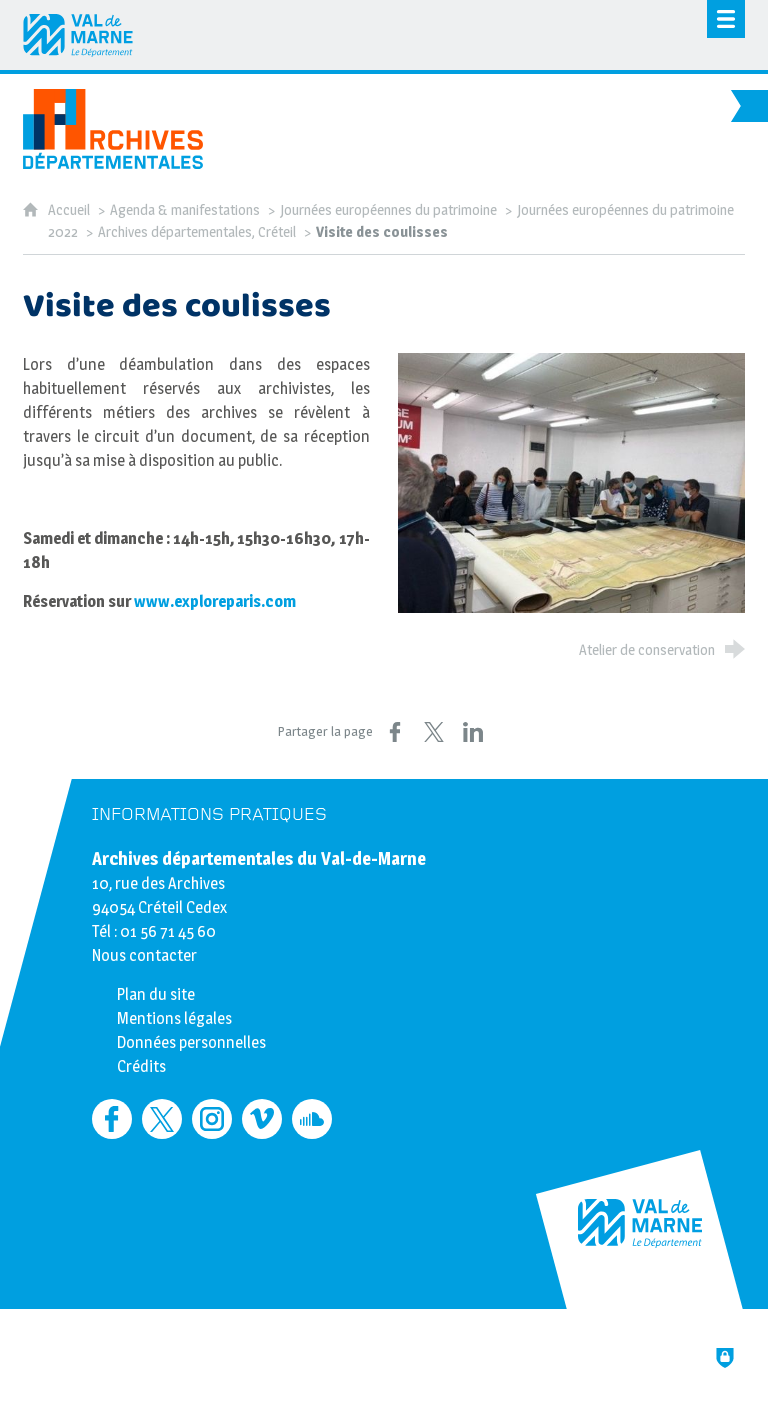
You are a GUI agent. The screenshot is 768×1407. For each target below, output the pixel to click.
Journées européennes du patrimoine (388, 210)
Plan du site (156, 994)
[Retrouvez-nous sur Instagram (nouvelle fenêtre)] (212, 1119)
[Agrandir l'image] (571, 482)
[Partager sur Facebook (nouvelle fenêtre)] (395, 732)
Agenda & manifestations (185, 210)
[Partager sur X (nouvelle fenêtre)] (434, 732)
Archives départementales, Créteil (197, 232)
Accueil (70, 210)
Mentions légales (174, 1018)
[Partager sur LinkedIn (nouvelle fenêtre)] (473, 732)
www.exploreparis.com (216, 601)
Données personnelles (191, 1042)
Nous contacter (144, 955)
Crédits (141, 1066)
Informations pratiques (209, 814)
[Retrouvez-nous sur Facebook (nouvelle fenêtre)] (112, 1119)
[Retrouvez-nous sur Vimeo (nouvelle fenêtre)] (262, 1119)
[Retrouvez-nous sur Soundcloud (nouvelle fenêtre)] (312, 1119)
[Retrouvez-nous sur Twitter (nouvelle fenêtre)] (162, 1119)
